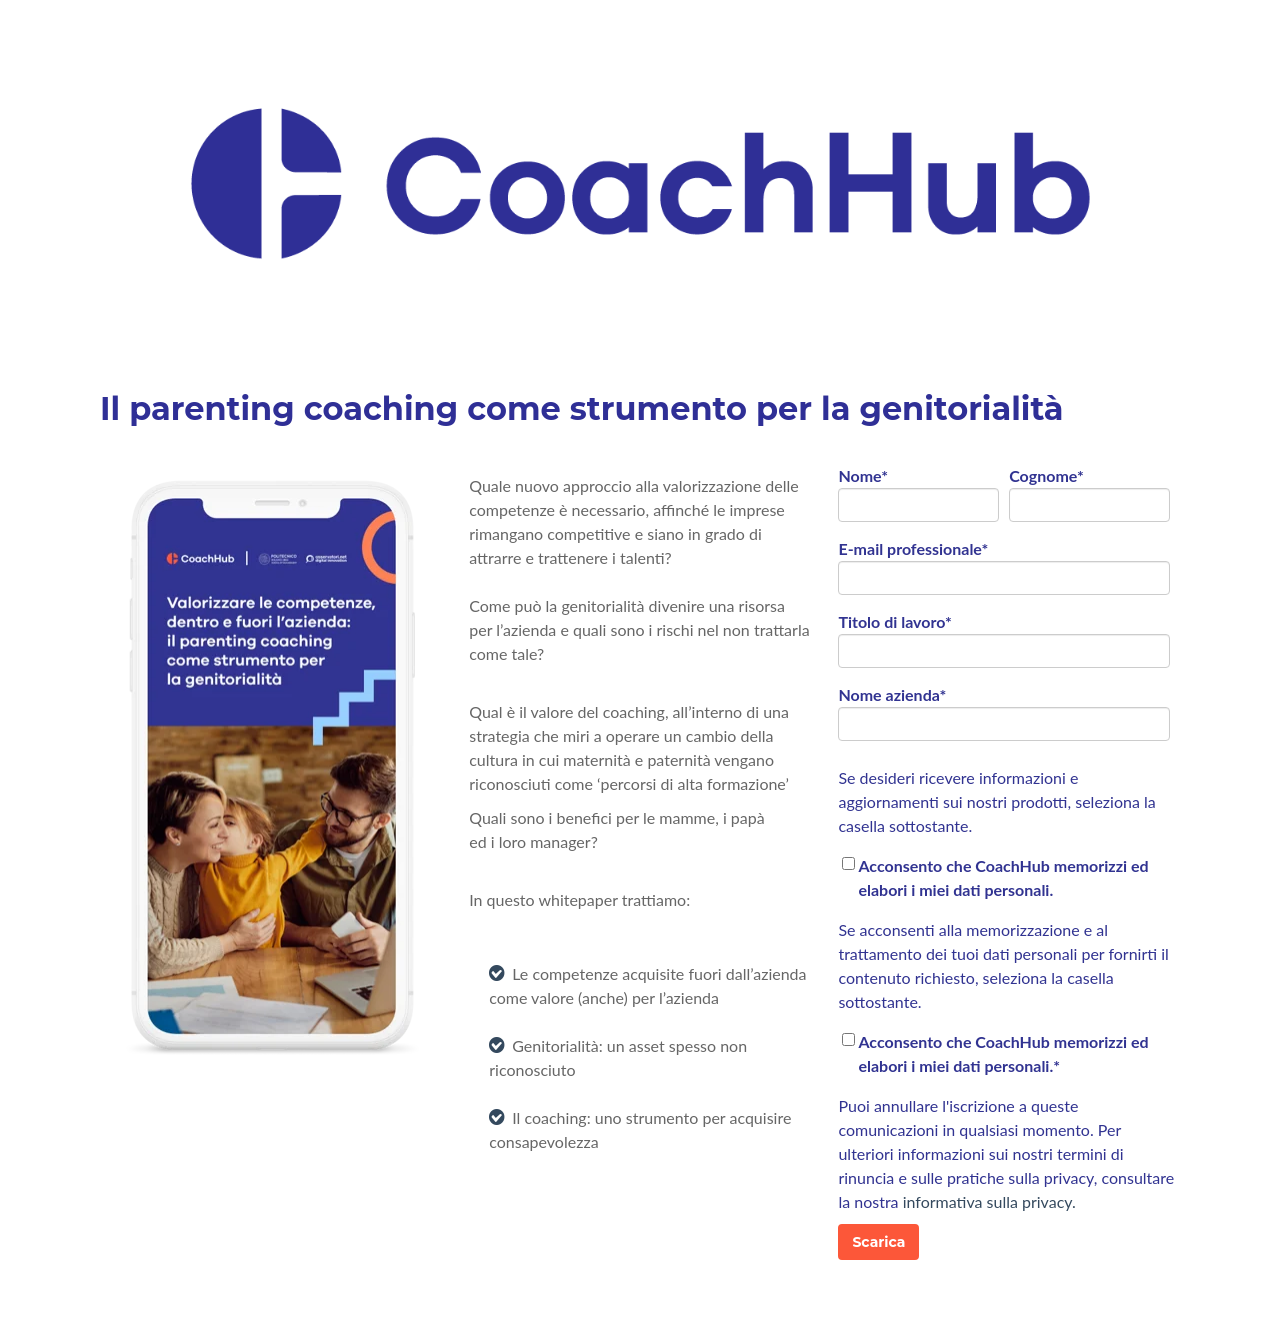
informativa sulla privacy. (989, 1201)
